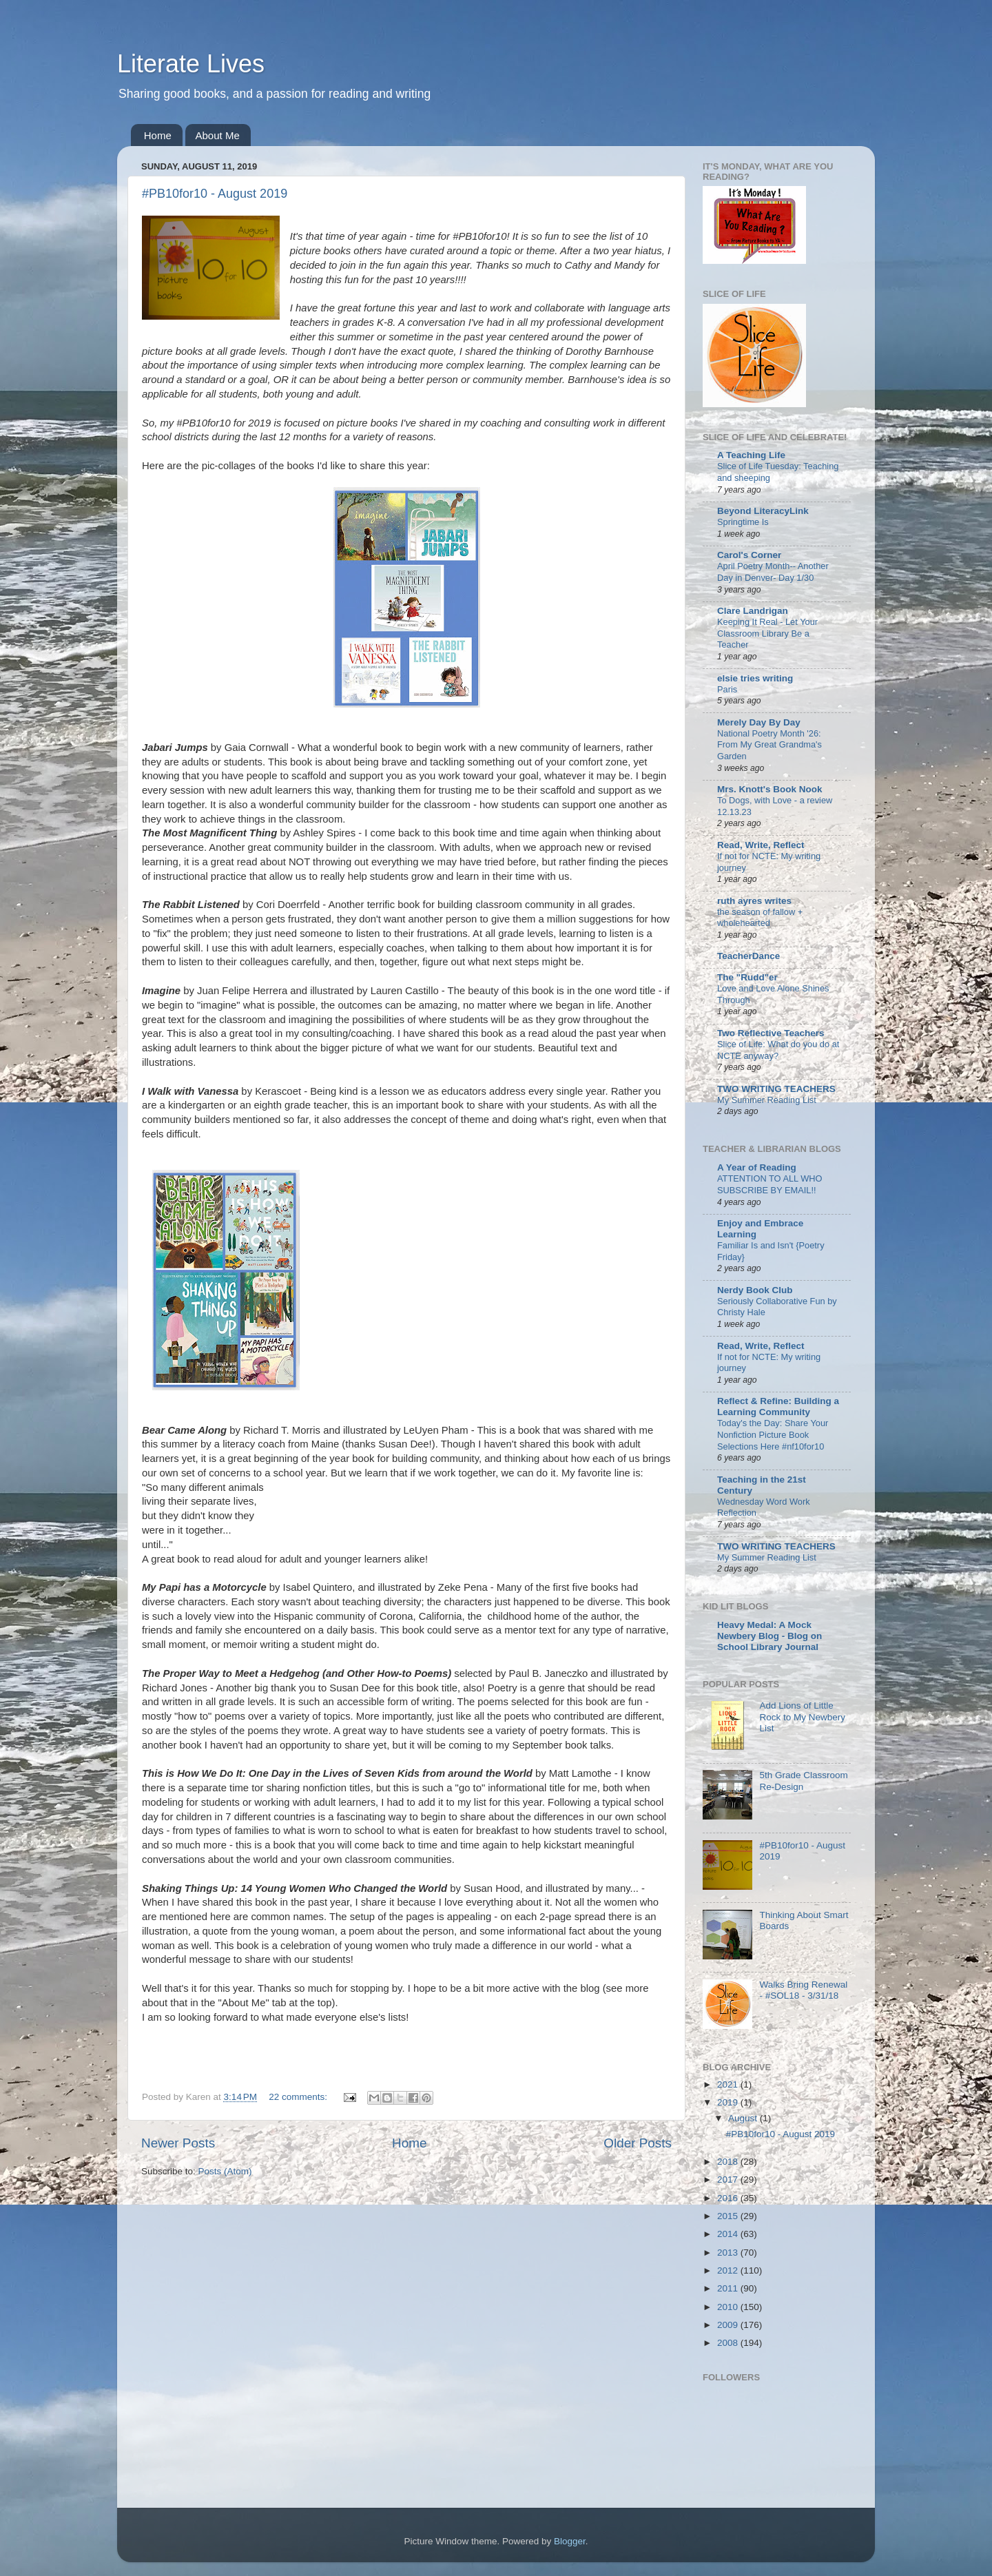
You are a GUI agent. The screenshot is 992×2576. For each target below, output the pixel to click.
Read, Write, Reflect (761, 845)
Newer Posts (178, 2143)
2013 (729, 2252)
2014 (729, 2234)
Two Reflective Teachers (771, 1033)
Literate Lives (191, 64)
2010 (729, 2307)
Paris (727, 689)
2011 (729, 2288)
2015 (729, 2216)
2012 (729, 2270)
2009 (729, 2325)
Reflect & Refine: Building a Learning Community (778, 1406)
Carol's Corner (749, 555)
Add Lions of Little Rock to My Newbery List (802, 1716)
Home (158, 135)
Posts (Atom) (225, 2171)
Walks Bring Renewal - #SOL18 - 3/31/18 (803, 1990)
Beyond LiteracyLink (763, 511)
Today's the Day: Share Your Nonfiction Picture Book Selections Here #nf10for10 (772, 1434)
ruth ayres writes (754, 901)
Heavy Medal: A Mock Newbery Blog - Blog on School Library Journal (769, 1636)
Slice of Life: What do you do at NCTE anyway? (778, 1050)
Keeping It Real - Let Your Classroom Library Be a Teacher (767, 633)
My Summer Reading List (766, 1100)
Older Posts (637, 2143)
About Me (218, 135)
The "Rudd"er (747, 977)
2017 (729, 2179)
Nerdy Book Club (755, 1290)
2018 (729, 2161)
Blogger (570, 2541)
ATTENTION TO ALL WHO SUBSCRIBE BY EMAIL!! (770, 1184)
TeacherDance (748, 956)
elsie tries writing (755, 678)
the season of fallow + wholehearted (760, 918)
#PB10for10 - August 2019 (214, 193)
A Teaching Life (751, 455)
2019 (729, 2102)
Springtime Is (743, 522)
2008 (729, 2343)
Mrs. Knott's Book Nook (769, 789)
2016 (729, 2198)
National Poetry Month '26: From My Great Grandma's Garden (769, 744)
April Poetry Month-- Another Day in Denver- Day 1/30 (773, 572)
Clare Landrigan (752, 611)
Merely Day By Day (758, 722)
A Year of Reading (756, 1167)
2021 (729, 2084)
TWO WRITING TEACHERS (776, 1089)
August (744, 2118)
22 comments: (299, 2097)
